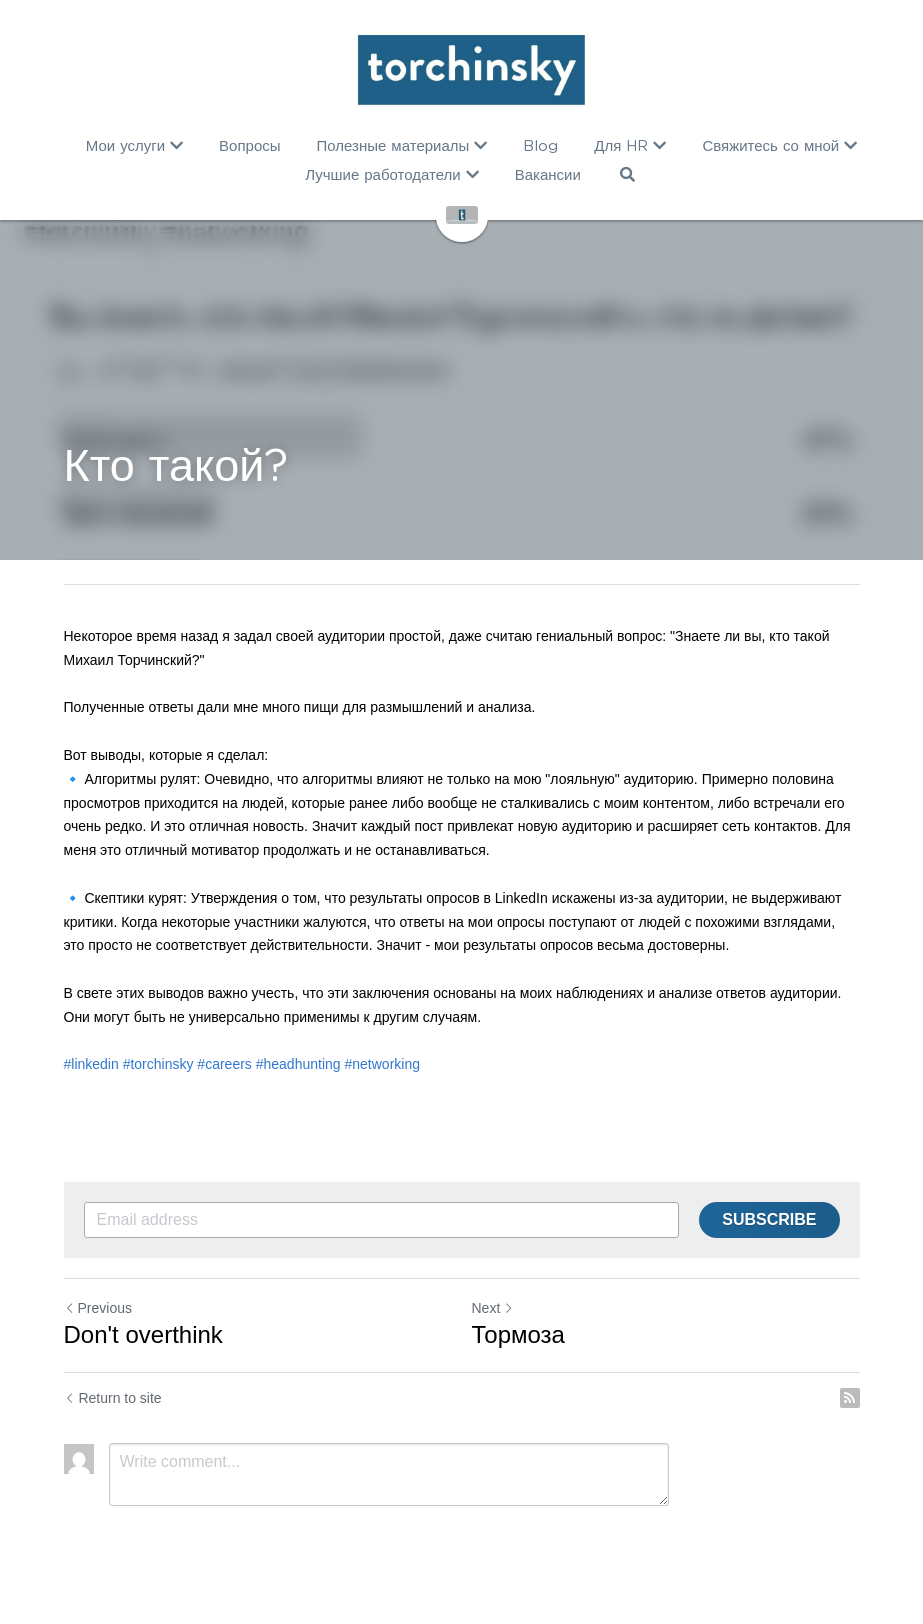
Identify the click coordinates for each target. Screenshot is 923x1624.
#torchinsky (158, 1064)
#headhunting (298, 1064)
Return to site (113, 1398)
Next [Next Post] (493, 1308)
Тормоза (518, 1334)
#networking (382, 1064)
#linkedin (91, 1064)
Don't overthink (143, 1334)
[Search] (627, 174)
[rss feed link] (850, 1398)
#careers (224, 1064)
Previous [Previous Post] (98, 1308)
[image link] (471, 70)
